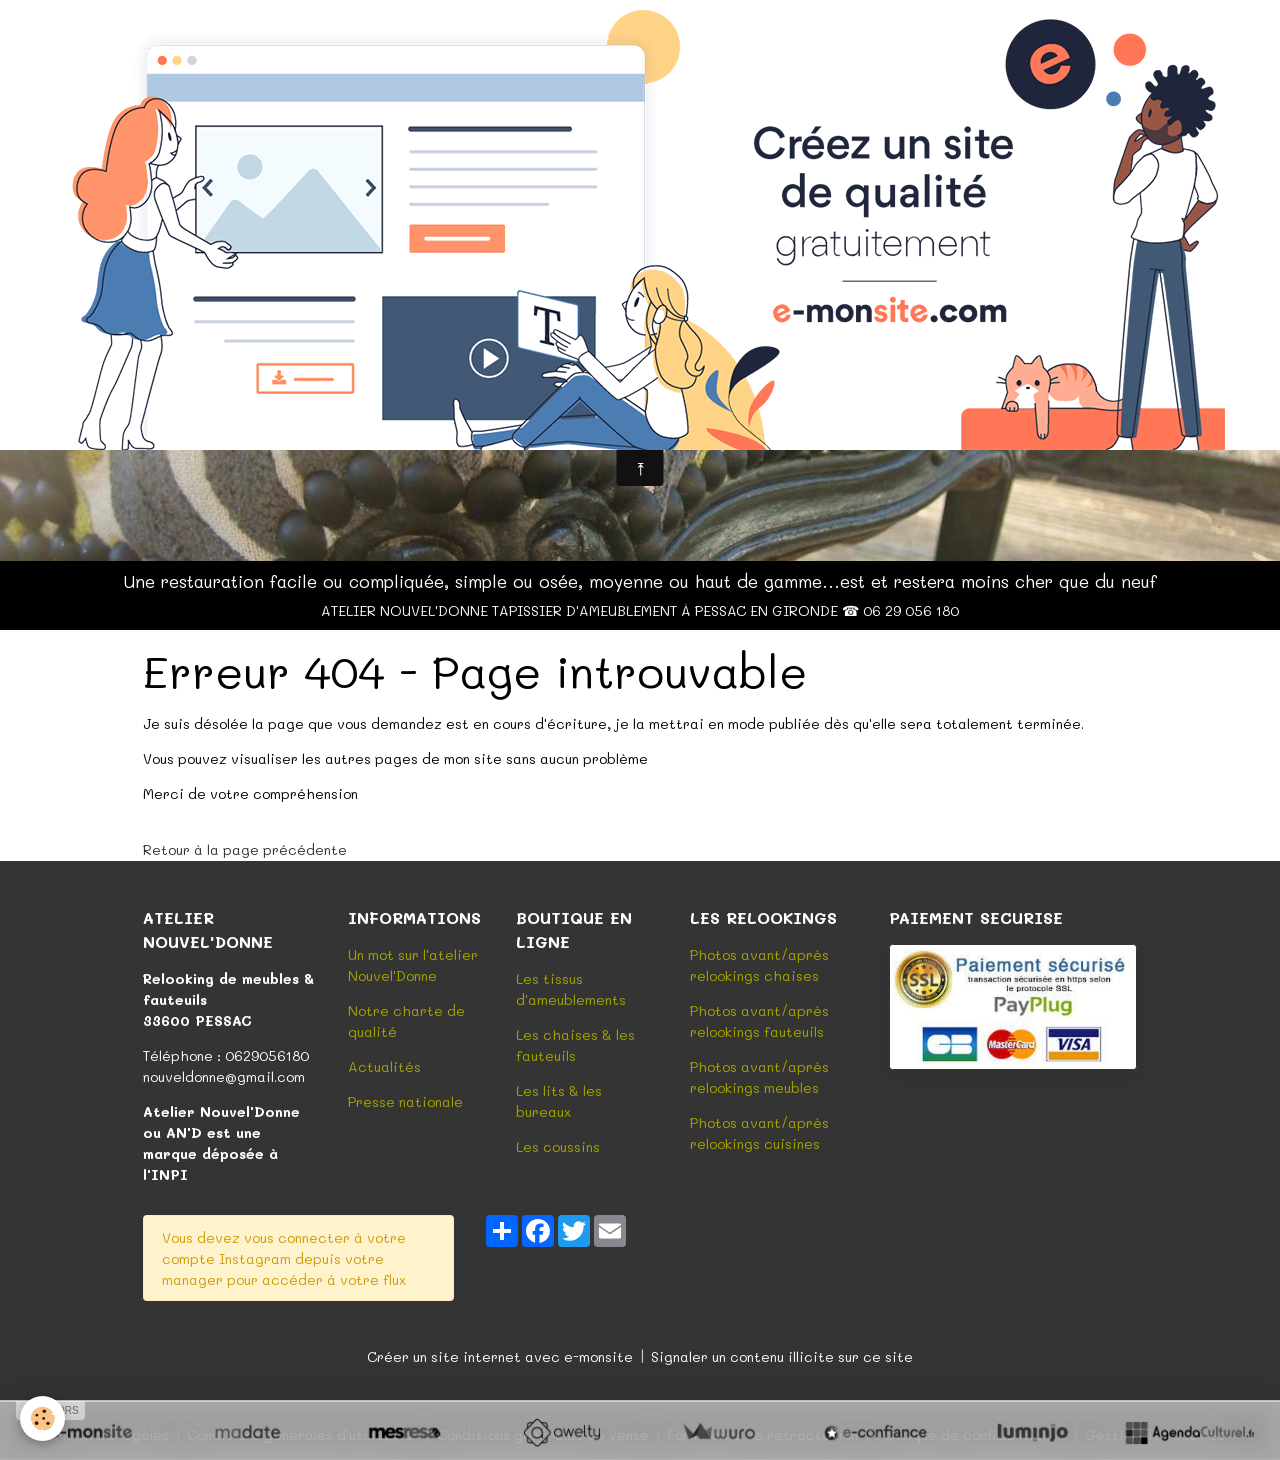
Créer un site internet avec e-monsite (500, 1356)
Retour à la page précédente (245, 849)
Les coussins (558, 1146)
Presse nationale (405, 1101)
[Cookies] (42, 1418)
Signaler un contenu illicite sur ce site (782, 1356)
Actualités (384, 1066)
